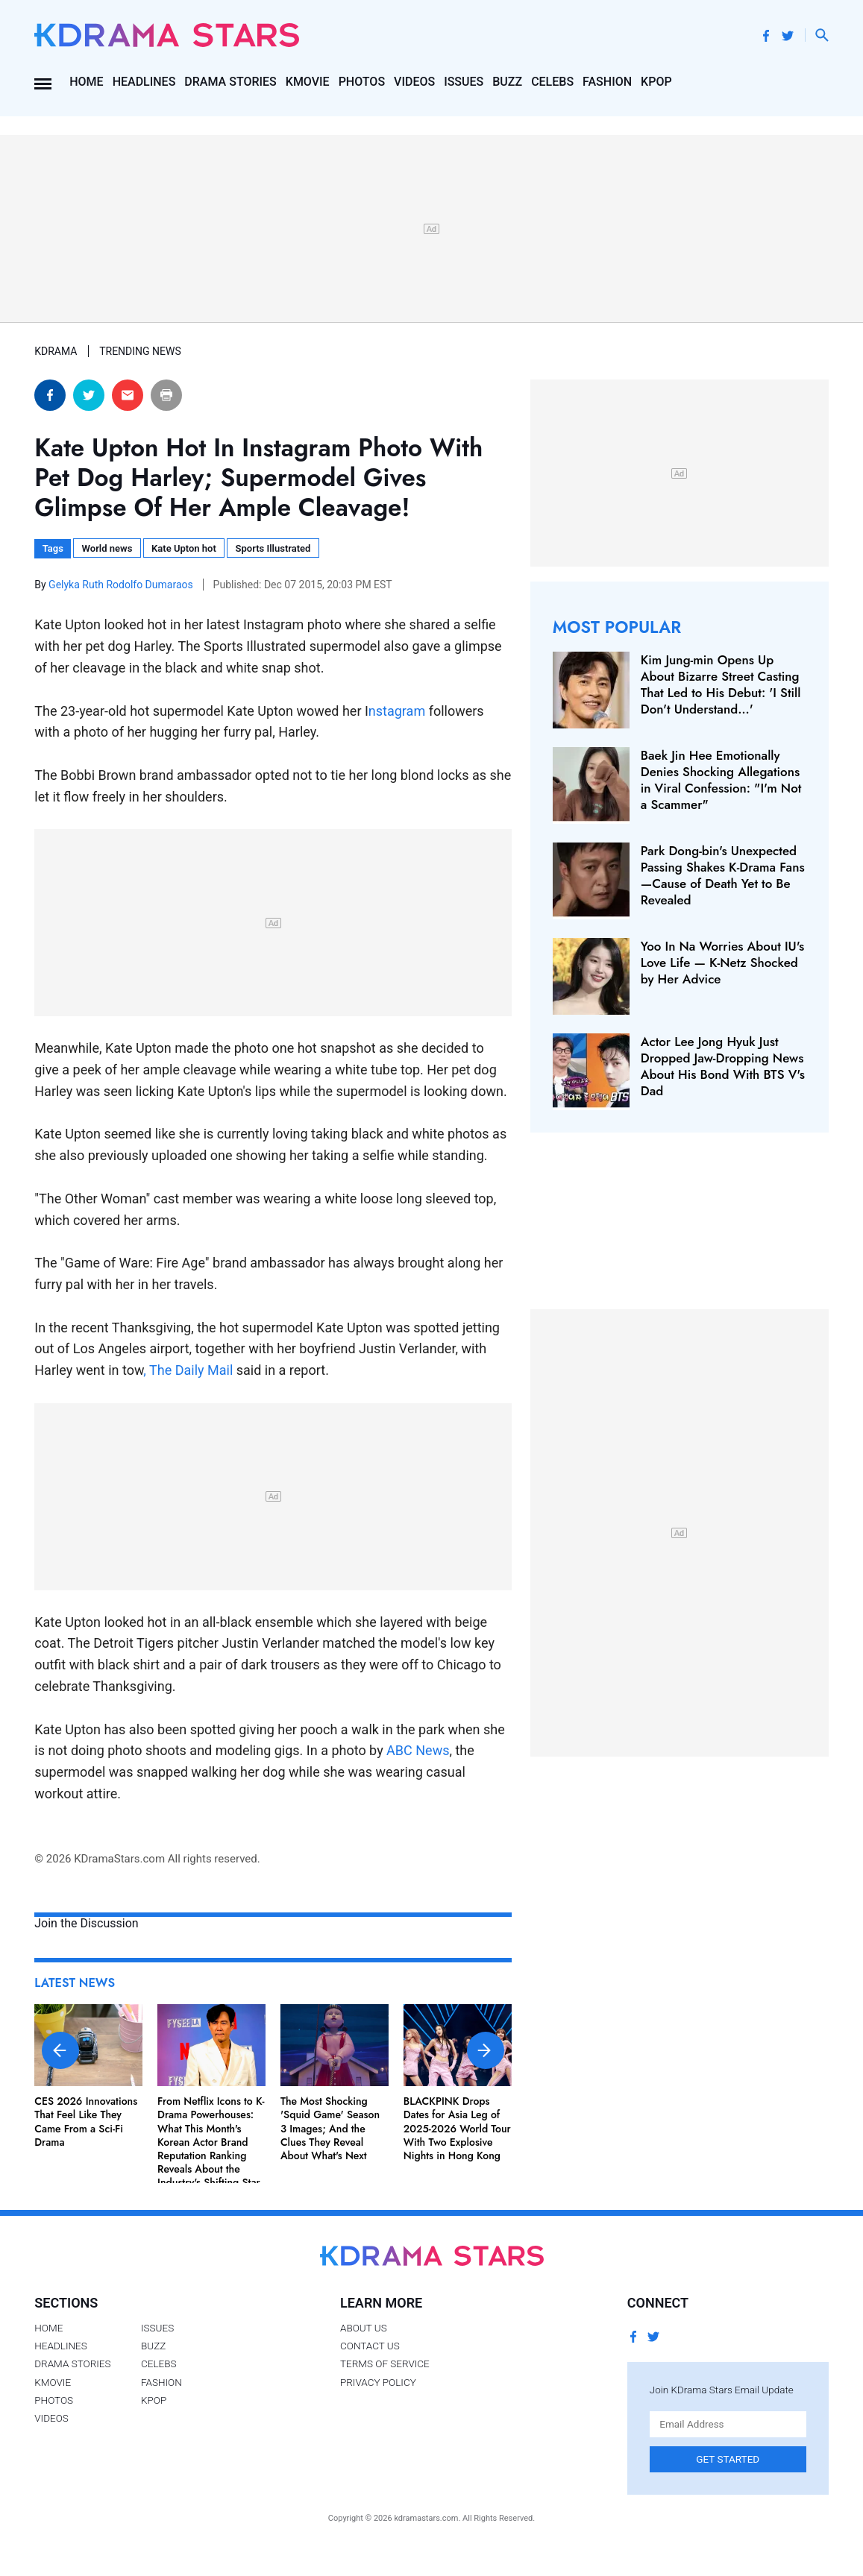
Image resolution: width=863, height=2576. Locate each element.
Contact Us (370, 2346)
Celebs (552, 82)
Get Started (727, 2459)
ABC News (417, 1750)
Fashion (607, 82)
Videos (414, 82)
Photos (362, 82)
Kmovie (308, 82)
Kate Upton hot (183, 548)
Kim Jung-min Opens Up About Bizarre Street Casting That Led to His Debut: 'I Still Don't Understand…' (721, 684)
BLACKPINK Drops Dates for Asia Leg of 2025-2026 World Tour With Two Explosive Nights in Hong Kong (457, 2128)
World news (107, 548)
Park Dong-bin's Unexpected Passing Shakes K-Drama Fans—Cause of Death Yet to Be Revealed (723, 875)
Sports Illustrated (273, 548)
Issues (463, 82)
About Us (363, 2328)
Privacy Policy (378, 2382)
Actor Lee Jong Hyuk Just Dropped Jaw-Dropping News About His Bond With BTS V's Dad (723, 1066)
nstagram (396, 711)
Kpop (656, 82)
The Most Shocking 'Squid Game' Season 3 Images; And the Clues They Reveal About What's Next (330, 2128)
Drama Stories (230, 82)
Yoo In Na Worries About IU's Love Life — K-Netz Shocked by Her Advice (723, 962)
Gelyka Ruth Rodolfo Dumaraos (121, 585)
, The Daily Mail (188, 1370)
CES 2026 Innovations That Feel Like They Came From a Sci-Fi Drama (85, 2122)
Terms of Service (385, 2363)
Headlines (144, 82)
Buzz (507, 82)
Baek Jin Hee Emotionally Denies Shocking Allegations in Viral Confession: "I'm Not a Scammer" (721, 779)
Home (86, 82)
